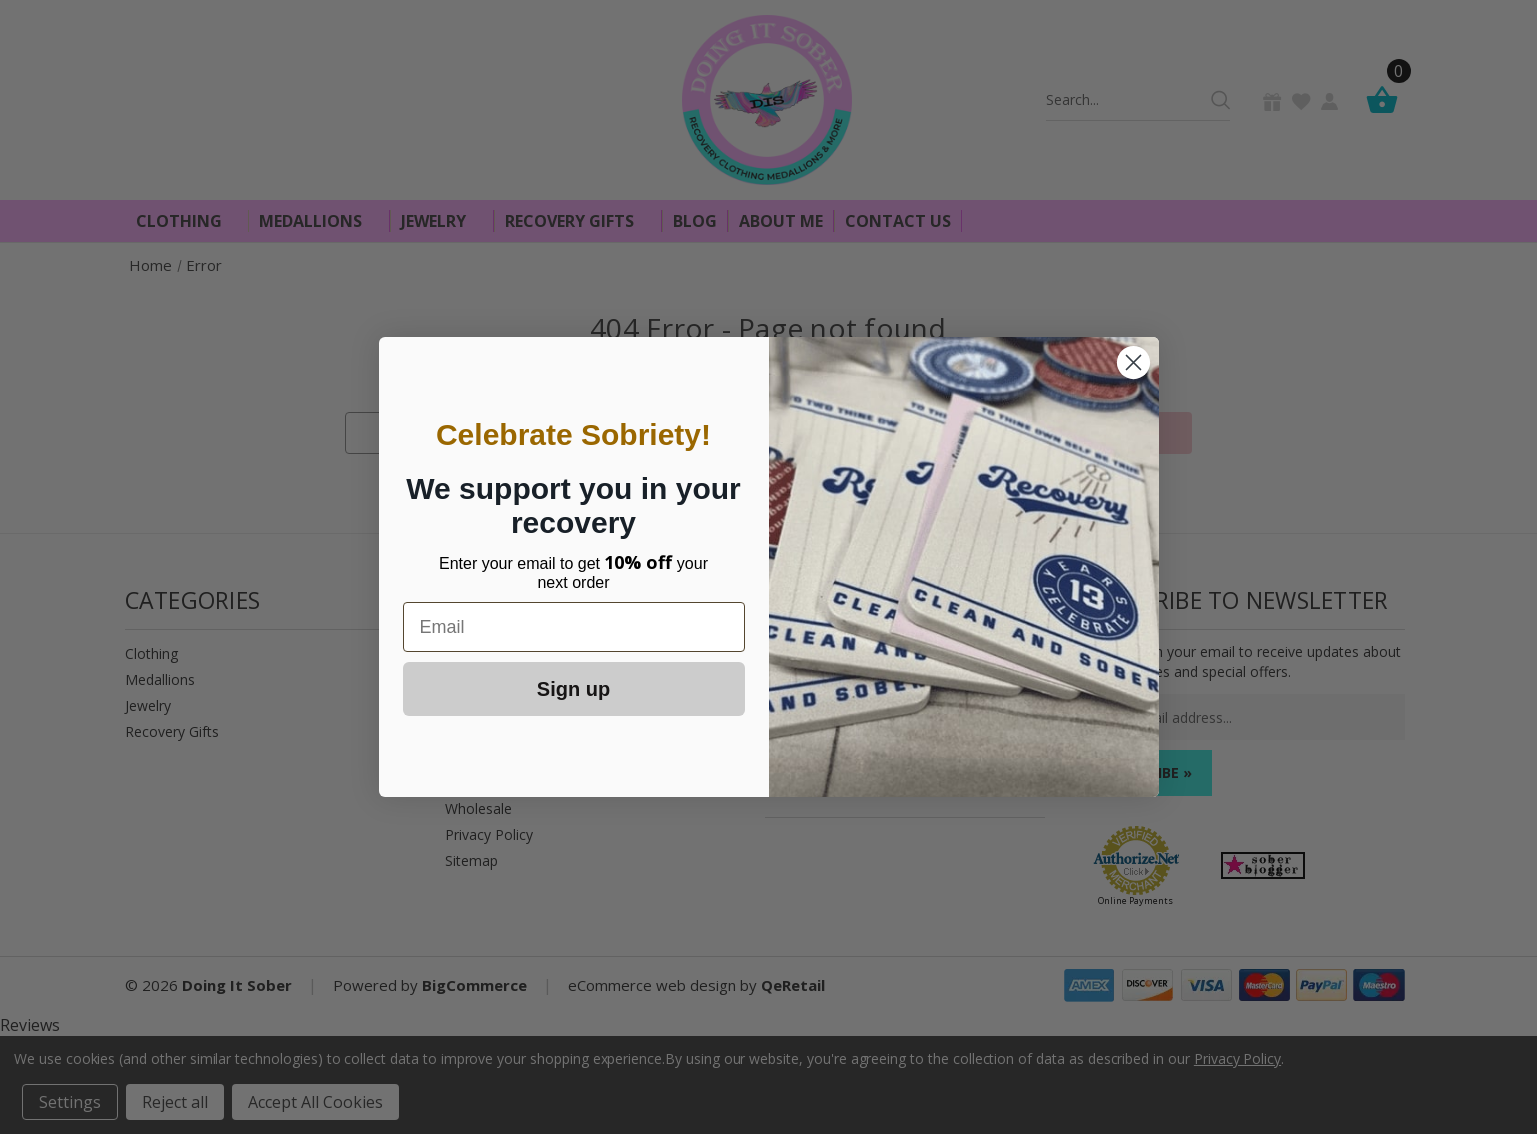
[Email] (574, 627)
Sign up (573, 689)
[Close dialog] (1133, 362)
